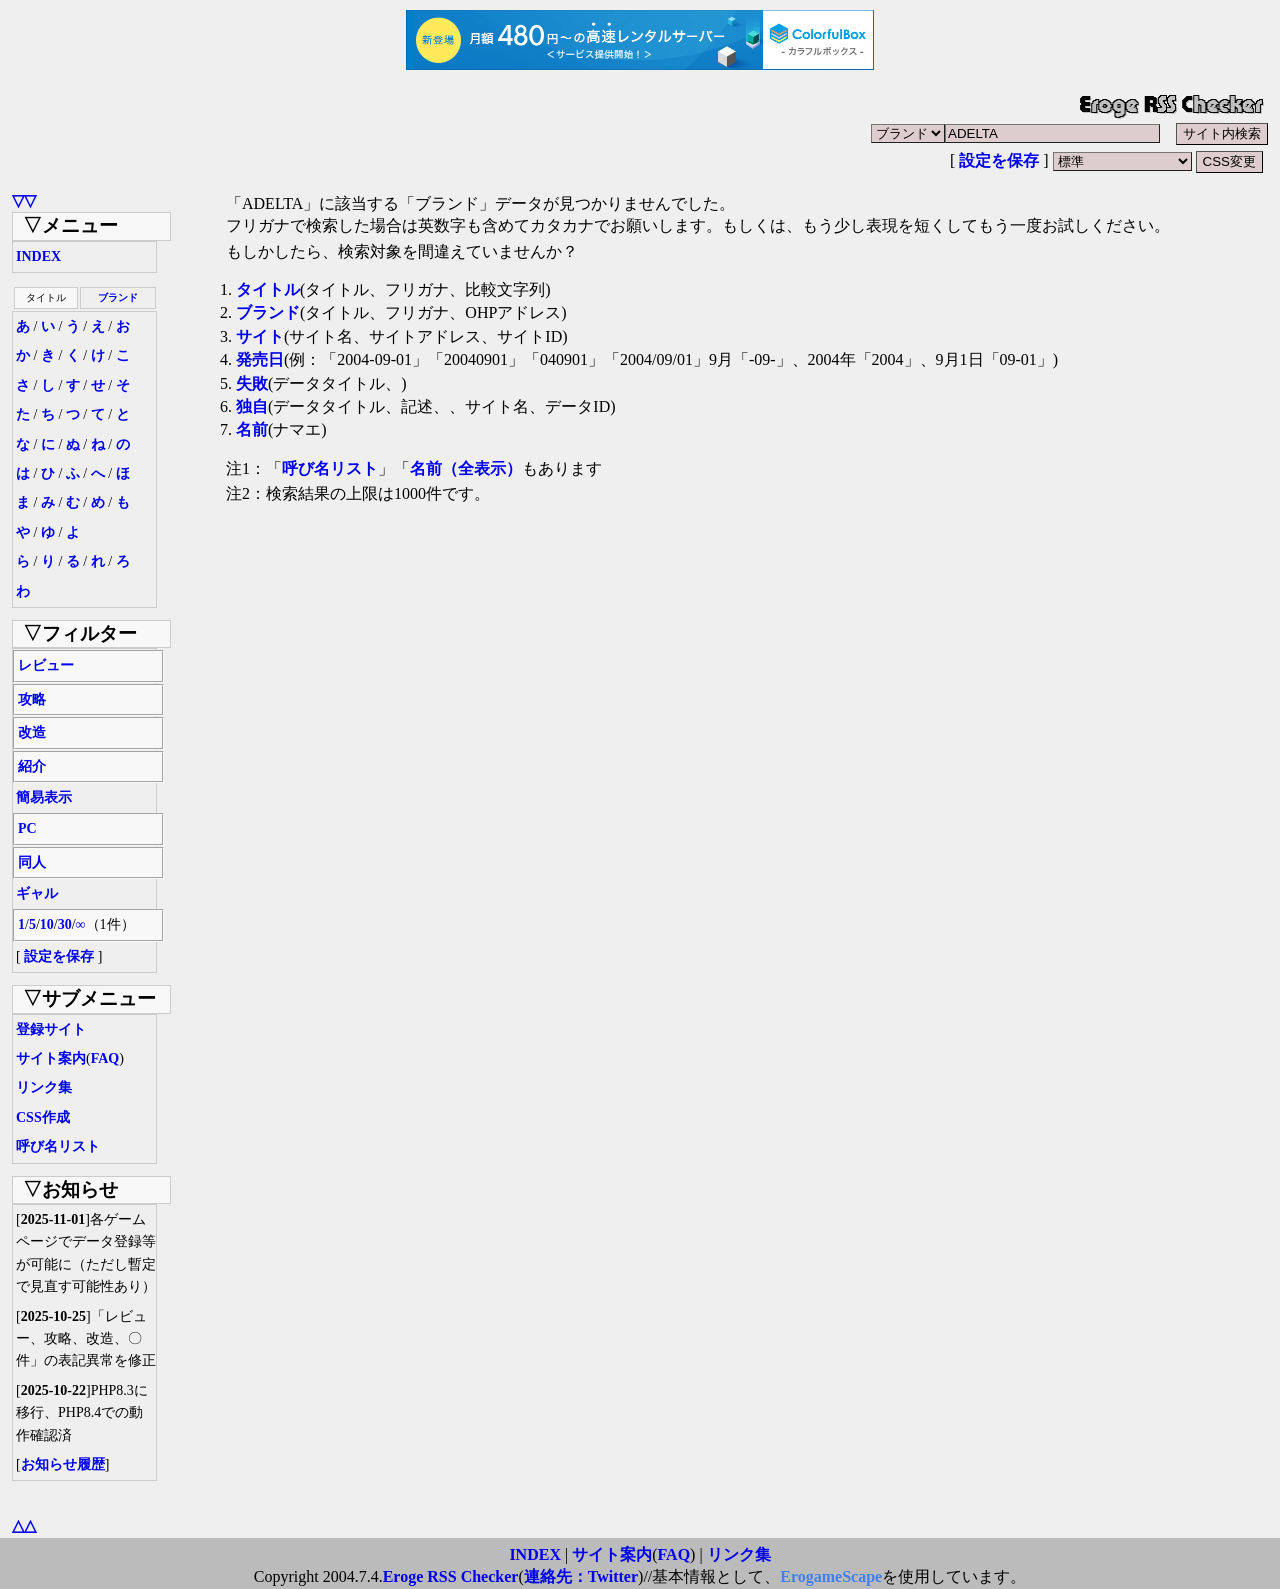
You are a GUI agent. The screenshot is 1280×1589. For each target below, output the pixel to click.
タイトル (268, 289)
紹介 (32, 766)
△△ (24, 1525)
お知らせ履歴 (63, 1464)
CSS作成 (43, 1117)
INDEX (38, 256)
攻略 (32, 699)
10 (47, 924)
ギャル (37, 893)
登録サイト (51, 1029)
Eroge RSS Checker (451, 1576)
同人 (32, 862)
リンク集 (44, 1087)
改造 (32, 732)
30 (65, 924)
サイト (260, 336)
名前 (252, 429)
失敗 (252, 383)
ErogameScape (831, 1576)
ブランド (118, 297)
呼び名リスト (58, 1146)
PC (27, 828)
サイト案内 (51, 1058)
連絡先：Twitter (581, 1576)
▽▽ (24, 200)
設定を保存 (999, 160)
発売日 (260, 359)
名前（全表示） (466, 468)
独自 (252, 406)
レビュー (46, 665)
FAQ (105, 1058)
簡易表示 (44, 797)
